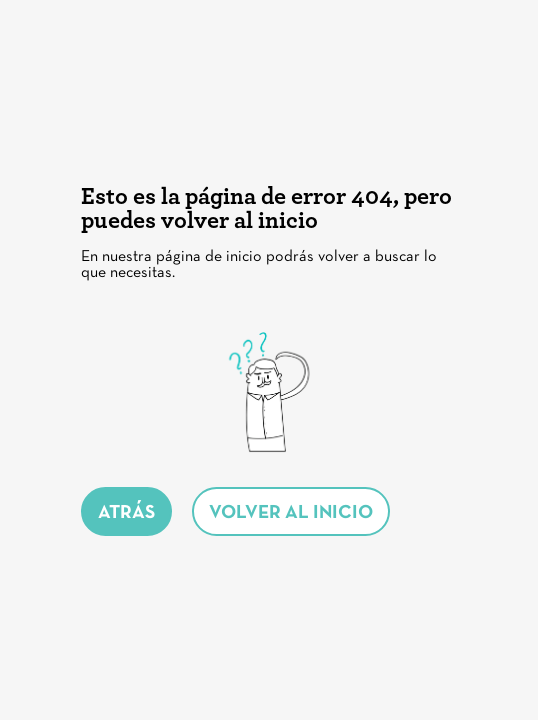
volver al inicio (291, 513)
